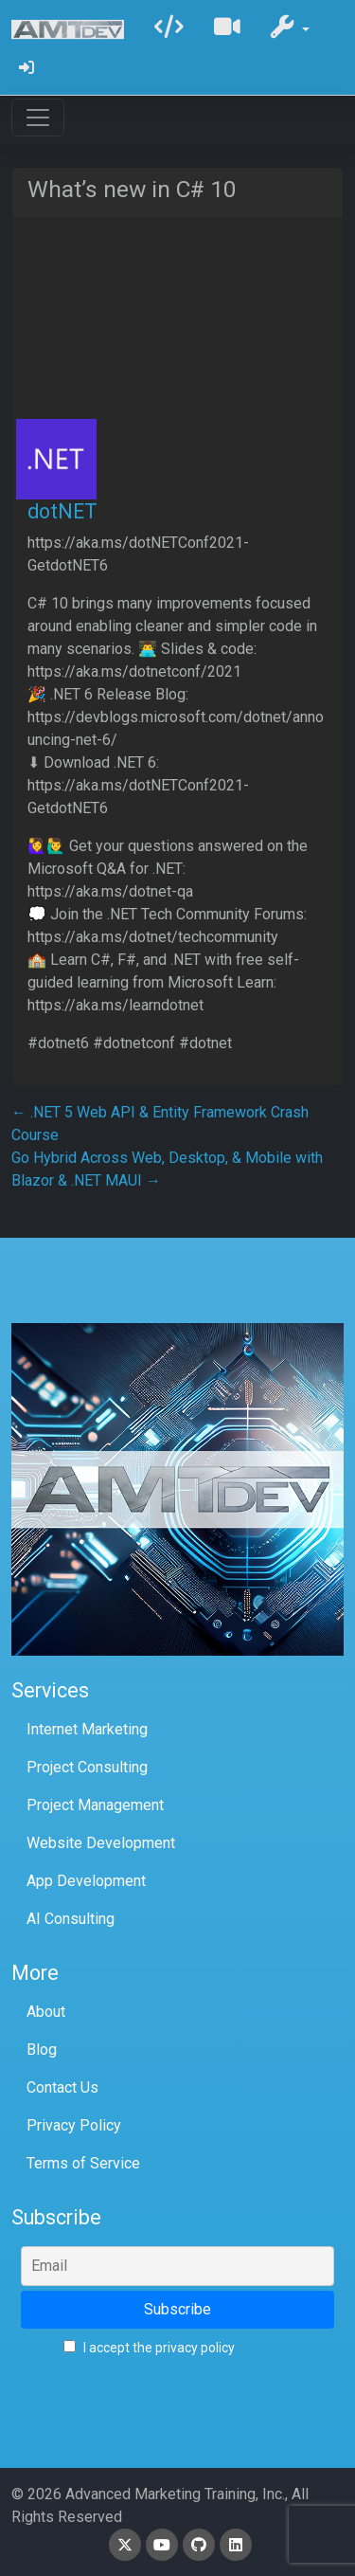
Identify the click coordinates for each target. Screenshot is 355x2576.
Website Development (101, 1843)
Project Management (95, 1805)
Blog (42, 2050)
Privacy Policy (74, 2125)
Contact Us (62, 2087)
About (46, 2012)
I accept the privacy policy (149, 2347)
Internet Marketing (87, 1729)
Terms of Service (83, 2163)
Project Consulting (87, 1767)
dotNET (62, 511)
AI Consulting (71, 1919)
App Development (86, 1881)
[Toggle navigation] (37, 117)
